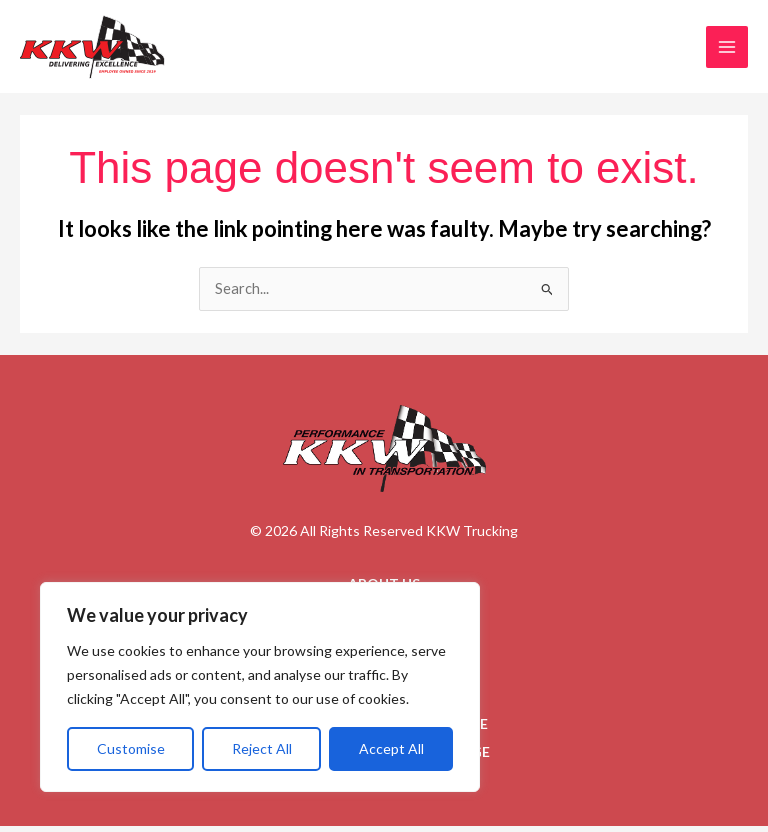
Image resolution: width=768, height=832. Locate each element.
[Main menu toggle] (727, 50)
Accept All (391, 748)
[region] (260, 687)
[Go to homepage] (384, 455)
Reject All (262, 748)
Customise (131, 748)
